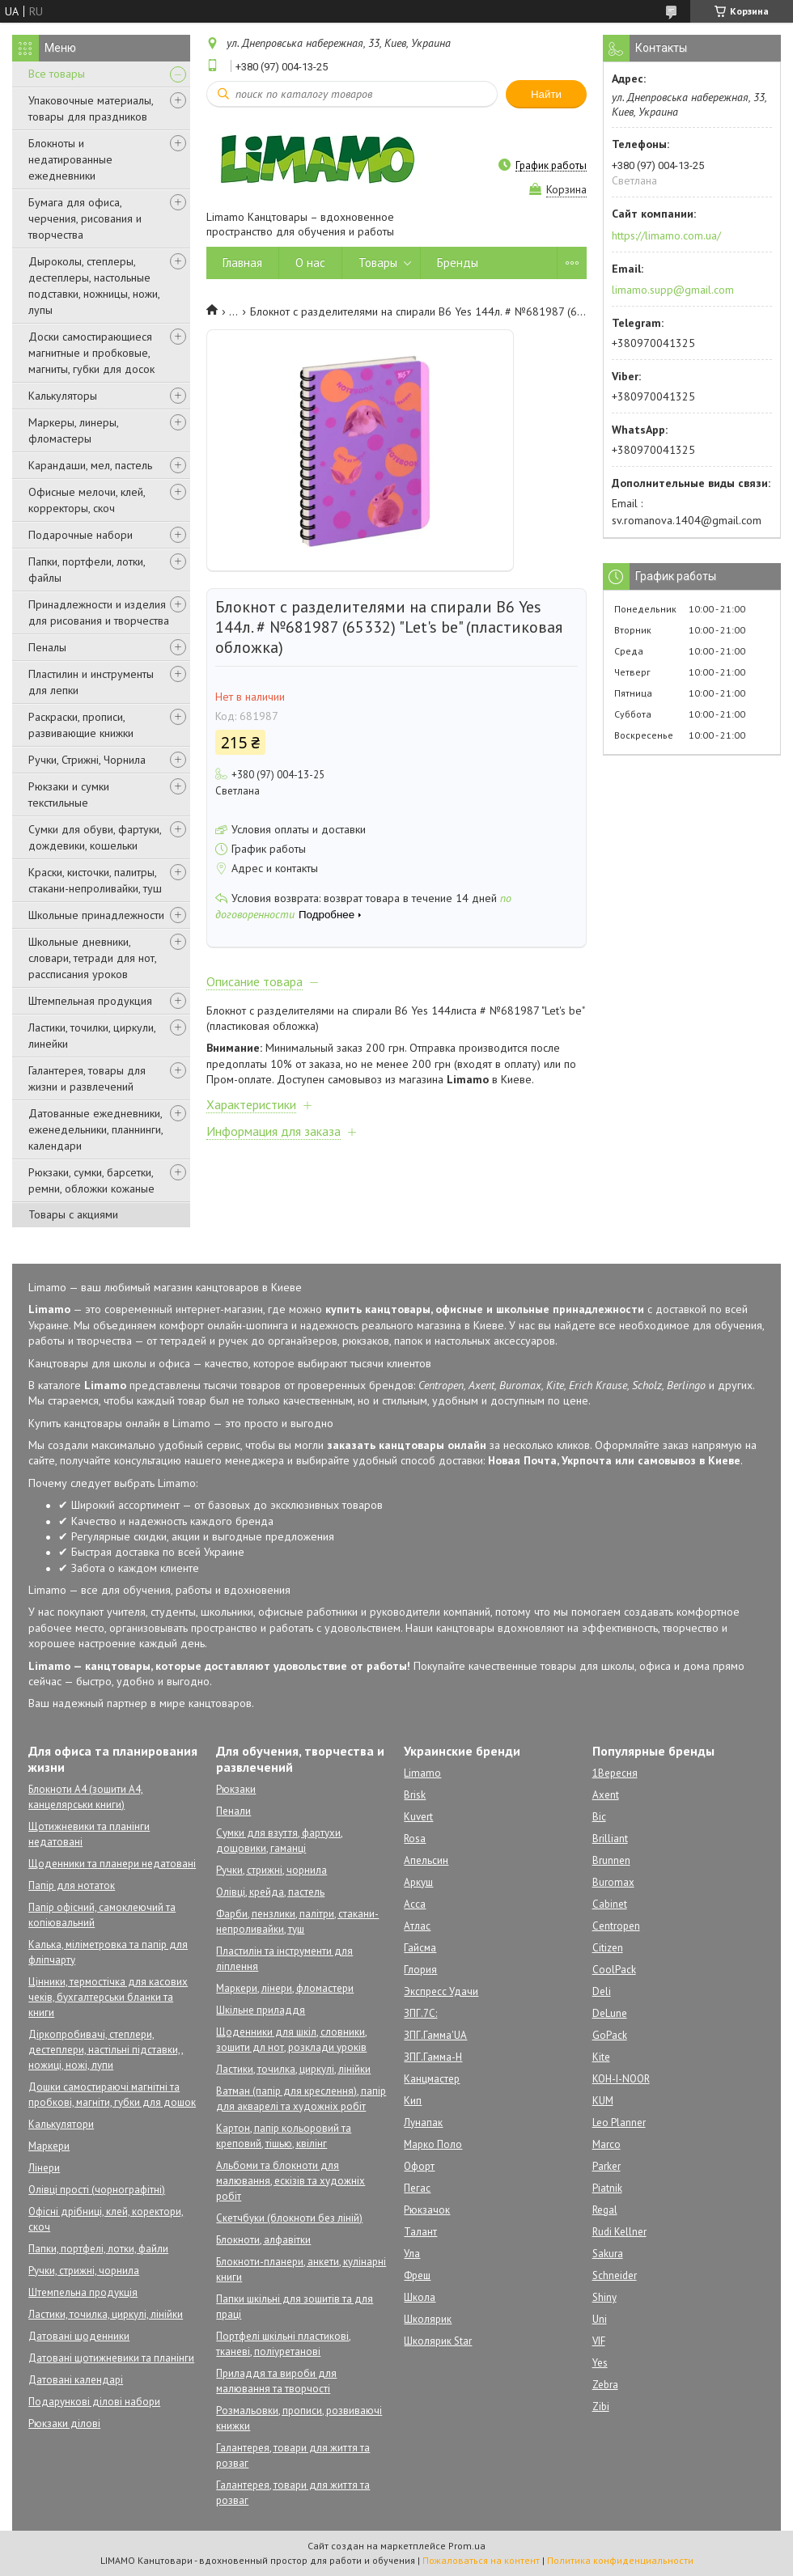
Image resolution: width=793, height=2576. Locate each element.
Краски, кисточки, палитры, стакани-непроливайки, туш (95, 880)
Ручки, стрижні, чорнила (83, 2270)
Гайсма (420, 1948)
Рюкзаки (236, 1789)
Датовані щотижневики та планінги (111, 2358)
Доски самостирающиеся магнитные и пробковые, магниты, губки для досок (91, 352)
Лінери (44, 2168)
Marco (606, 2144)
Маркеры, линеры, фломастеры (73, 430)
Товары (377, 262)
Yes (600, 2363)
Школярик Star (438, 2341)
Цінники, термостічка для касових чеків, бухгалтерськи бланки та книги (108, 1997)
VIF (598, 2341)
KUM (602, 2101)
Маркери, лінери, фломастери (285, 1988)
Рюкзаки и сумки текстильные (68, 794)
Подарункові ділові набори (94, 2402)
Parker (606, 2166)
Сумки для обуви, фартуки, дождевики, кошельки (94, 837)
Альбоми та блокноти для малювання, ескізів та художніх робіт (290, 2181)
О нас (310, 262)
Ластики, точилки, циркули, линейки (91, 1035)
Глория (420, 1969)
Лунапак (423, 2122)
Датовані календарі (75, 2380)
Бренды (457, 262)
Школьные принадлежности (96, 915)
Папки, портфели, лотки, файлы (86, 569)
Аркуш (418, 1882)
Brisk (415, 1795)
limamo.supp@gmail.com (673, 289)
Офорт (419, 2166)
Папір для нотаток (71, 1885)
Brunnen (611, 1860)
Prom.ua (467, 2546)
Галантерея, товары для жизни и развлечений (87, 1078)
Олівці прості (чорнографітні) (96, 2190)
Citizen (607, 1948)
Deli (601, 1991)
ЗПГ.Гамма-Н (433, 2057)
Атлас (417, 1926)
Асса (415, 1904)
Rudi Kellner (619, 2232)
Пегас (417, 2188)
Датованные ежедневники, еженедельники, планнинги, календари (95, 1129)
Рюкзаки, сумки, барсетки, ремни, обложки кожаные (91, 1180)
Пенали (233, 1811)
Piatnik (607, 2188)
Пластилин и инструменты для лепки (91, 682)
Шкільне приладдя (260, 2010)
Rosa (415, 1838)
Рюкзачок (427, 2210)
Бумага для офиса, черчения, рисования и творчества (85, 218)
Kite (601, 2057)
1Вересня (615, 1773)
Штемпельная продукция (90, 1001)
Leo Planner (619, 2122)
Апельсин (426, 1860)
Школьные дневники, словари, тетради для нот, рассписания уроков (92, 957)
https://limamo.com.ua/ (666, 235)
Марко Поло (433, 2144)
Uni (599, 2319)
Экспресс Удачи (441, 1991)
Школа (419, 2297)
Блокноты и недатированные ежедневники (70, 159)
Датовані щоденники (78, 2336)
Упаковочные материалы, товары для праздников (90, 108)
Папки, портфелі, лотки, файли (98, 2249)
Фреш (417, 2275)
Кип (413, 2101)
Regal (604, 2210)
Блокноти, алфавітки (263, 2240)
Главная (242, 262)
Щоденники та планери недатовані (112, 1864)
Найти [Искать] (546, 94)
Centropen (616, 1926)
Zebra (605, 2385)
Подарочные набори (80, 534)
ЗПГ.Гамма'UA (435, 2035)
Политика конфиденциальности (620, 2560)
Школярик (428, 2319)
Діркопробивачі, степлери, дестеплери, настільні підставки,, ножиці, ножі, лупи (106, 2049)
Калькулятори (61, 2124)
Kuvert (418, 1817)
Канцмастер (432, 2079)
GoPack (609, 2035)
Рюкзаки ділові (64, 2423)
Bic (599, 1817)
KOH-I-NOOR (621, 2079)
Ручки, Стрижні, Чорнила (87, 759)
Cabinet (609, 1904)
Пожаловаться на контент (481, 2560)
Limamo (422, 1773)
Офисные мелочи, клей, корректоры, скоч (86, 500)
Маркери (49, 2146)
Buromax (613, 1882)
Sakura (607, 2253)
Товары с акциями (73, 1214)
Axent (605, 1795)
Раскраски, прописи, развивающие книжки (81, 725)
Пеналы (47, 647)
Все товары (56, 73)
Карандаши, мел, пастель (90, 465)
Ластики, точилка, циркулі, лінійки (105, 2314)
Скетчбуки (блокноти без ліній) (289, 2218)
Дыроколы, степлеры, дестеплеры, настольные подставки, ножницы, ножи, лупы (93, 285)
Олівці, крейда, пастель (270, 1892)
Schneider (614, 2275)
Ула (412, 2253)
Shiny (604, 2297)
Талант (420, 2232)
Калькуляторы (62, 395)
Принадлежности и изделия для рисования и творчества (98, 612)
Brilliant (610, 1838)
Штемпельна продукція (83, 2292)
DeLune (609, 2013)
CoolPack (614, 1969)
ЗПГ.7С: (420, 2013)
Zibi (600, 2406)
